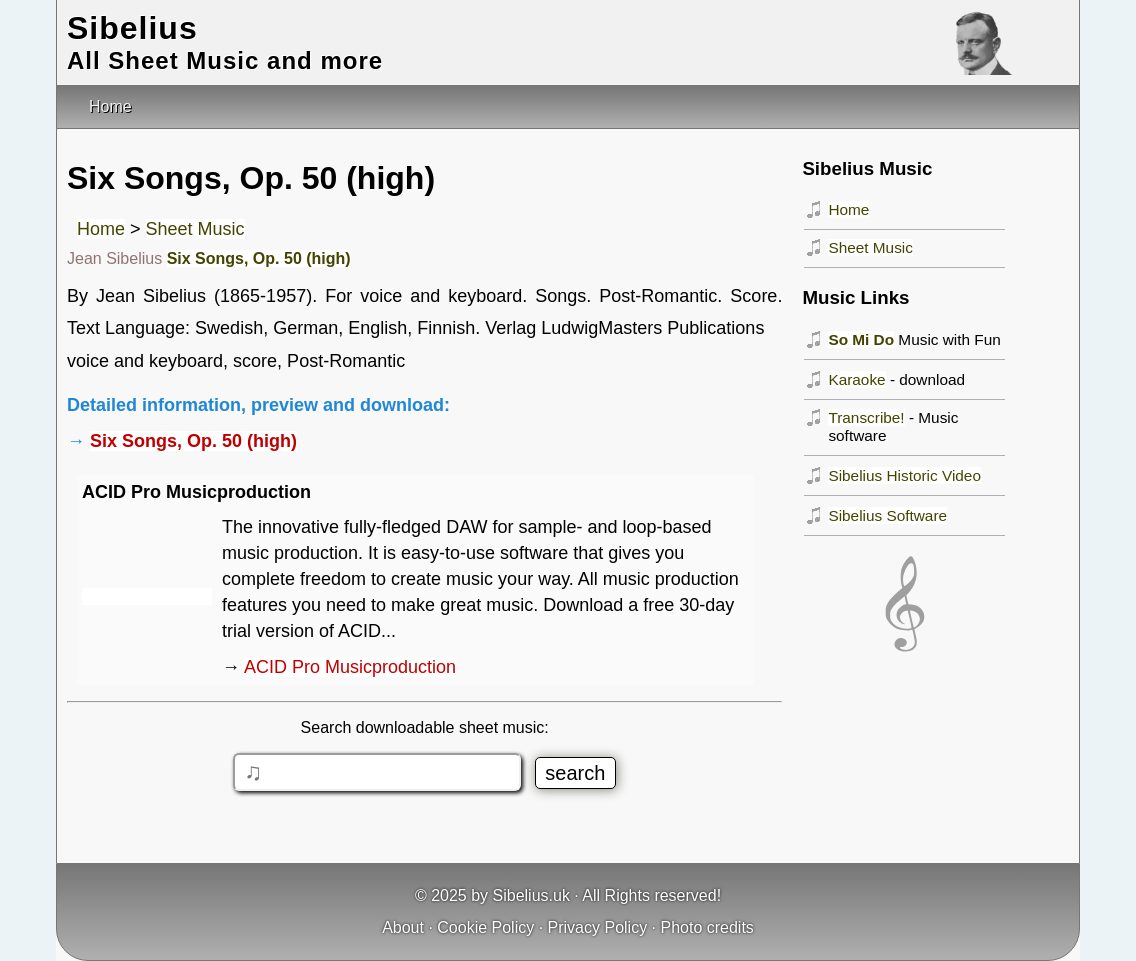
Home (101, 229)
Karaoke (856, 379)
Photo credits (706, 927)
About (403, 927)
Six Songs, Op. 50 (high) (259, 258)
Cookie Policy (485, 927)
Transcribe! (866, 417)
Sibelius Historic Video (904, 475)
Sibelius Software (887, 515)
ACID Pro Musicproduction (350, 667)
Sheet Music (195, 229)
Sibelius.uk (531, 895)
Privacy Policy (598, 927)
